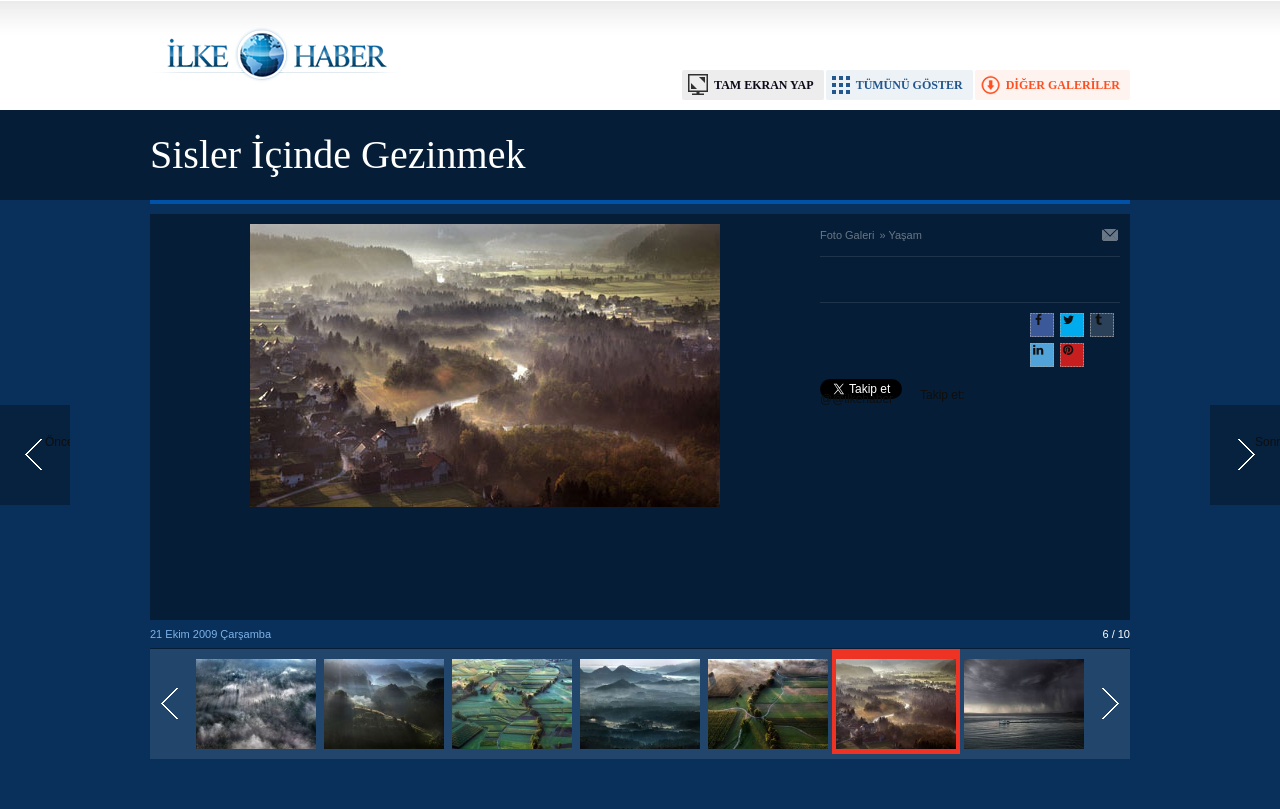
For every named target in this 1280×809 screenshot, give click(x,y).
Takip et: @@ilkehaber (892, 397)
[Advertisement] (485, 565)
